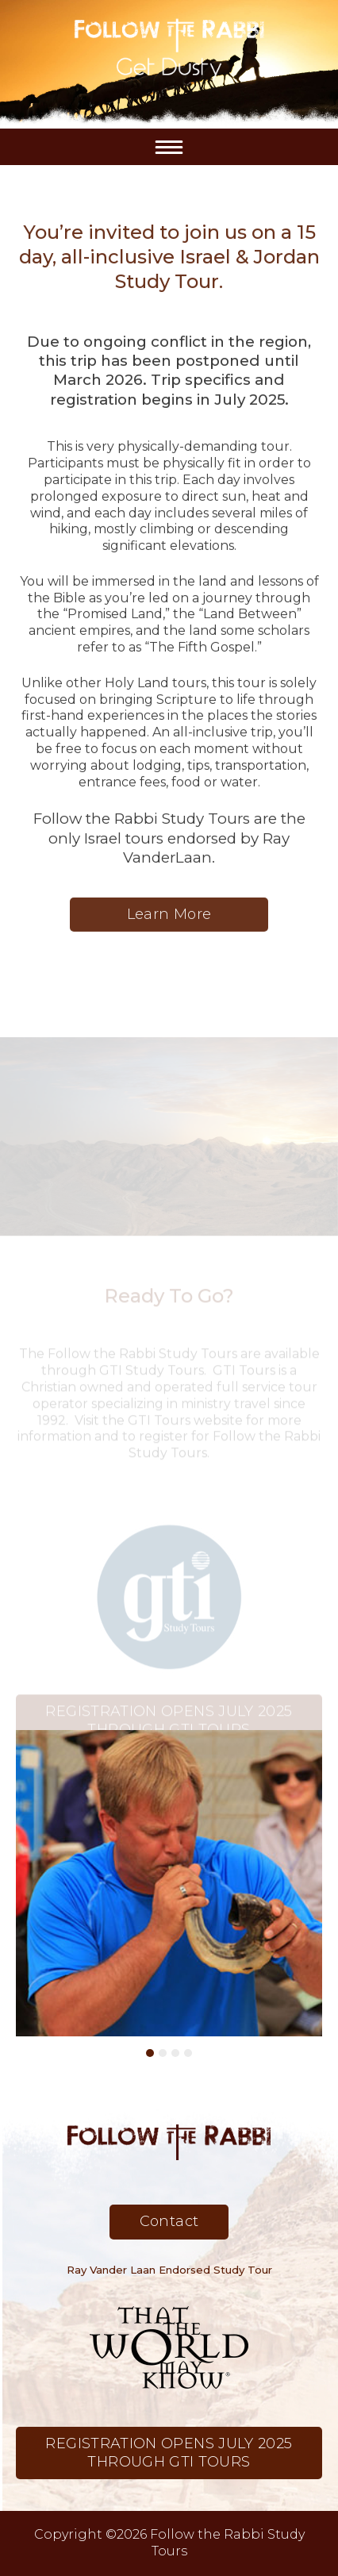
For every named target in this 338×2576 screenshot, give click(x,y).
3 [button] (175, 2053)
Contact (169, 2221)
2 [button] (163, 2053)
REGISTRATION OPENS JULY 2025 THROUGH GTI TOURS (168, 1728)
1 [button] (150, 2053)
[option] (169, 1883)
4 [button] (188, 2053)
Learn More (169, 922)
